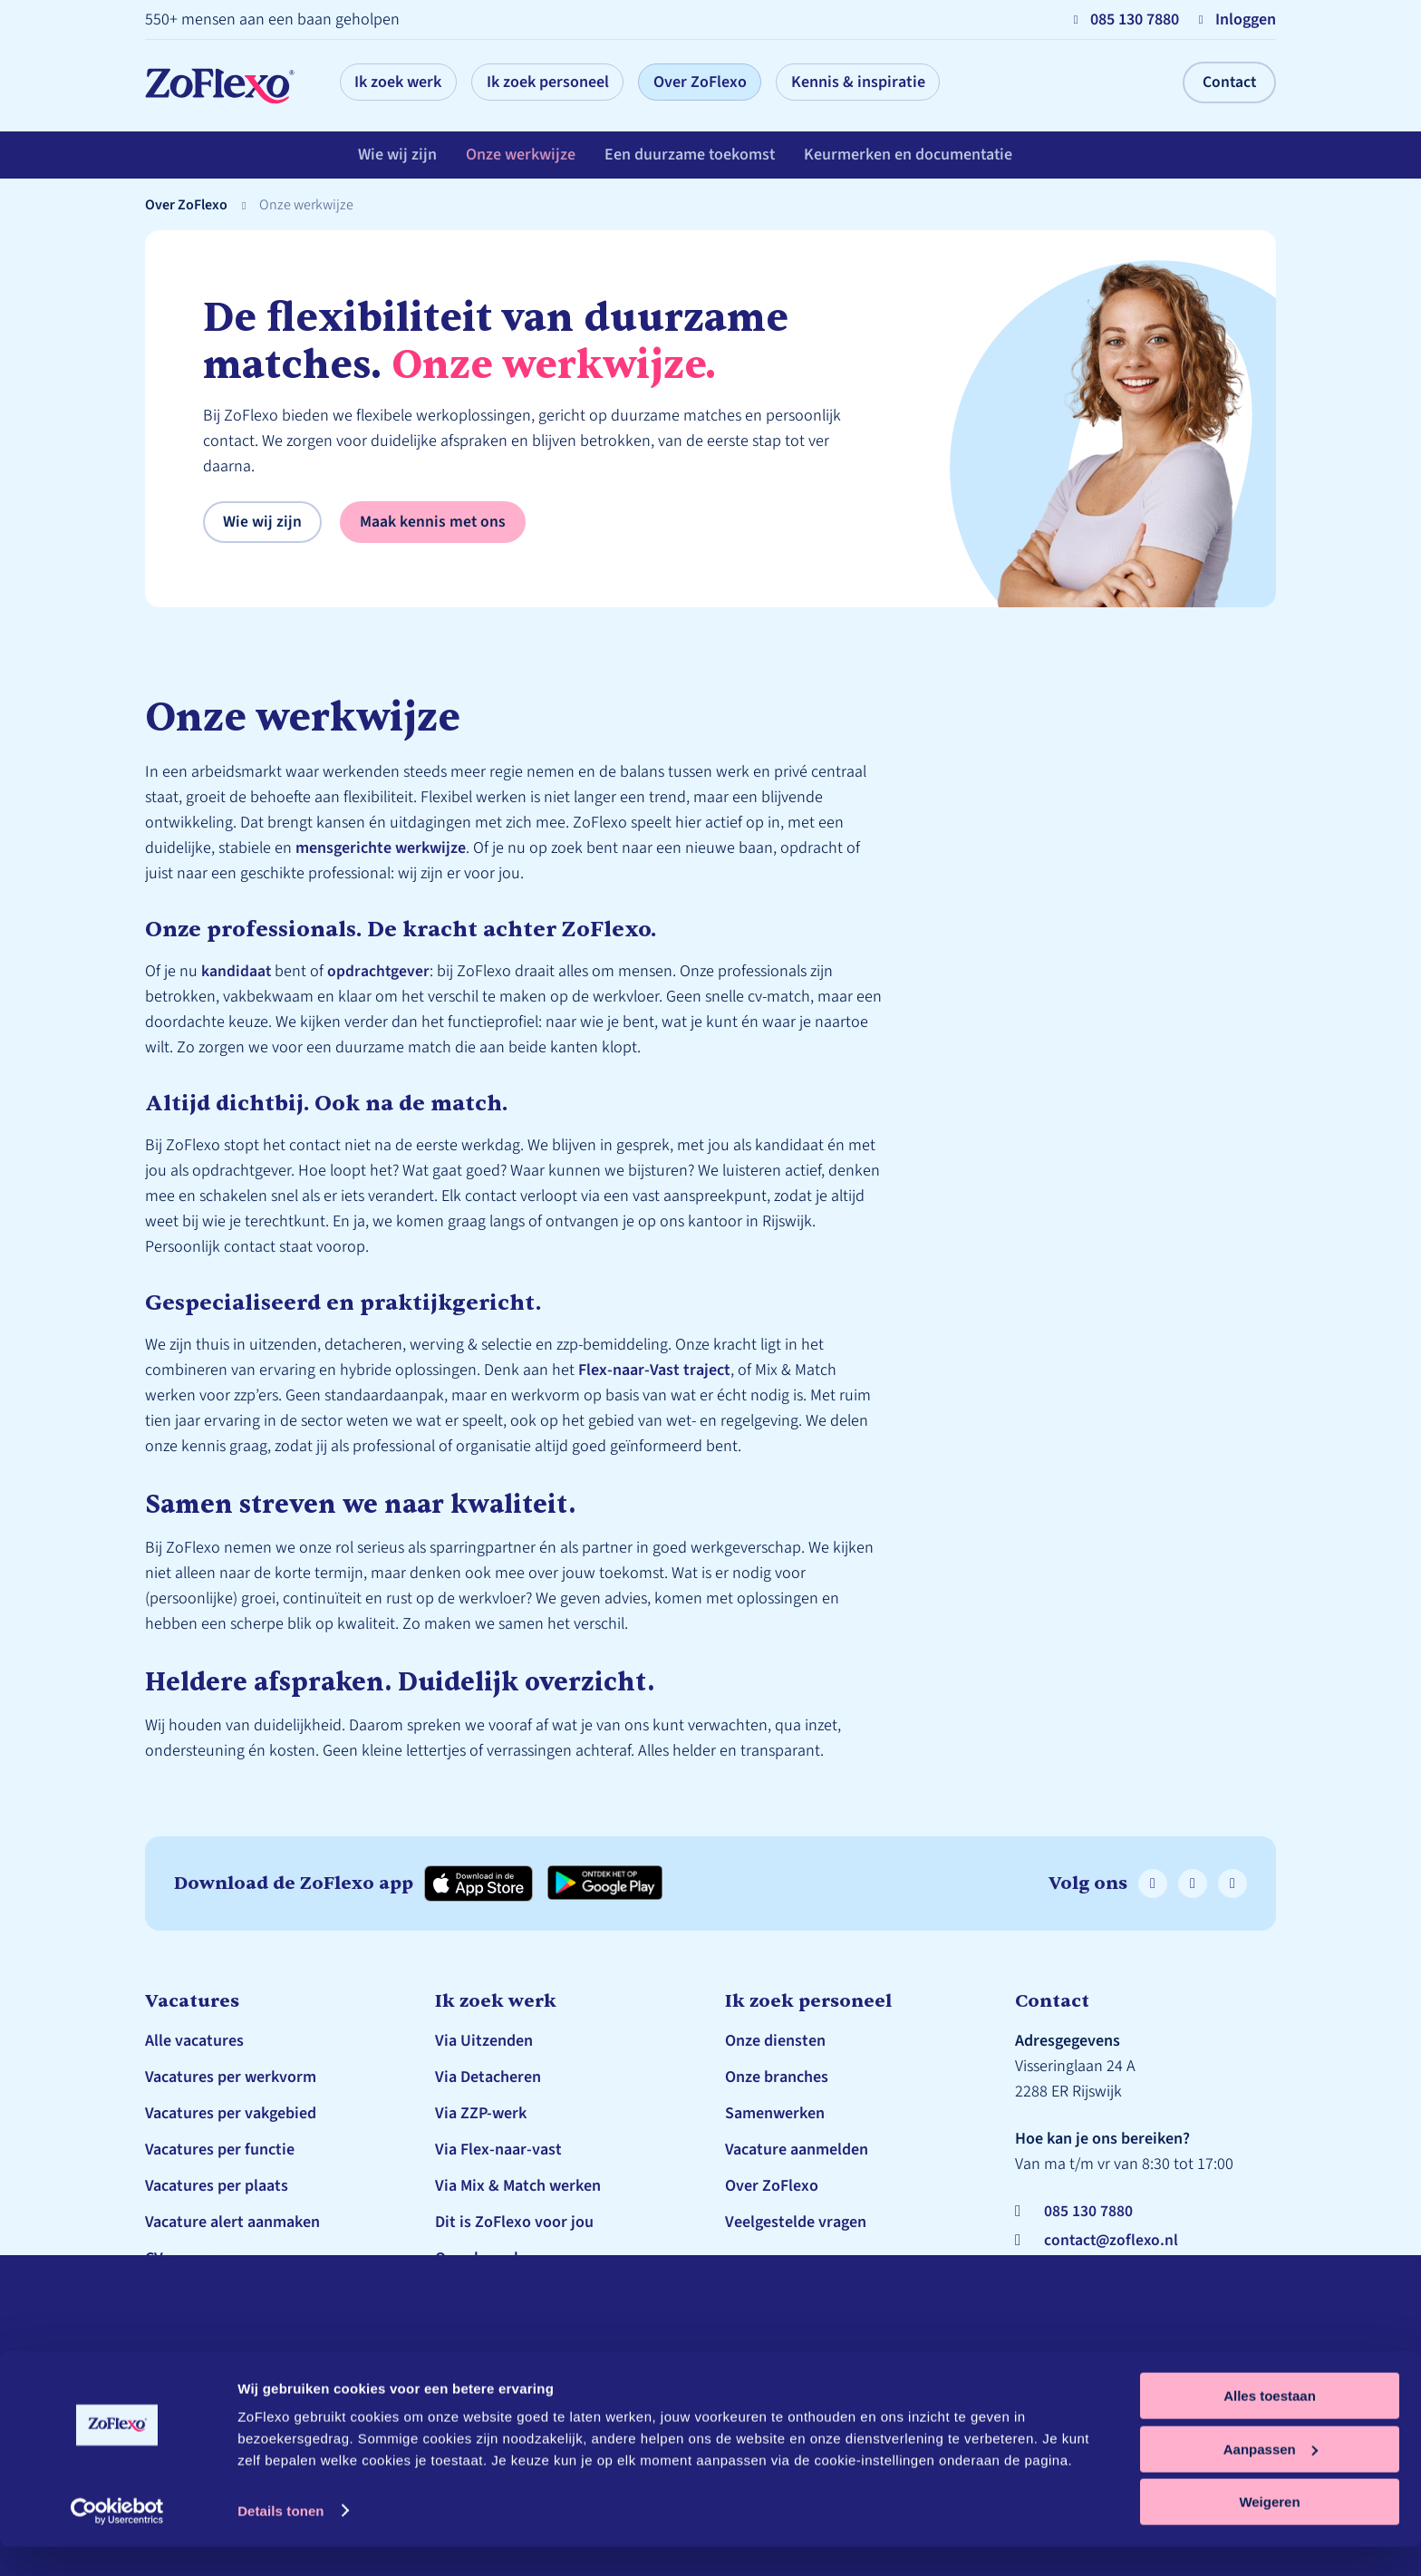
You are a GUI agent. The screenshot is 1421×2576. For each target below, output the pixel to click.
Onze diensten (775, 2040)
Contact (1228, 82)
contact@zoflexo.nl (1113, 2240)
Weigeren (1269, 2531)
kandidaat (236, 971)
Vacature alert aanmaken (232, 2222)
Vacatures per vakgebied (230, 2113)
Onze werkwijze (520, 158)
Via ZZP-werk (481, 2113)
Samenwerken (775, 2113)
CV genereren (191, 2258)
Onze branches (486, 2258)
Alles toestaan (1269, 2425)
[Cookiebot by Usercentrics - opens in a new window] (117, 2540)
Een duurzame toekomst (690, 158)
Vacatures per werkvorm (230, 2077)
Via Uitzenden (484, 2040)
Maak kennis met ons (433, 521)
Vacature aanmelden (796, 2149)
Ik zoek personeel (562, 82)
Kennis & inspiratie (893, 82)
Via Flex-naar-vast (498, 2149)
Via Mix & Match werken (518, 2185)
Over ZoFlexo (724, 82)
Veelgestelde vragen (505, 2294)
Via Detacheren (488, 2077)
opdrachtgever (379, 971)
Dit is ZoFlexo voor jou (514, 2222)
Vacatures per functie (220, 2149)
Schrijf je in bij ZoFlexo (225, 2294)
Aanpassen (1270, 2478)
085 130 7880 (1088, 2211)
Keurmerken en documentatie (911, 158)
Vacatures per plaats (216, 2185)
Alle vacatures (194, 2040)
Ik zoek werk (403, 82)
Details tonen (280, 2539)
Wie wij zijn (397, 158)
